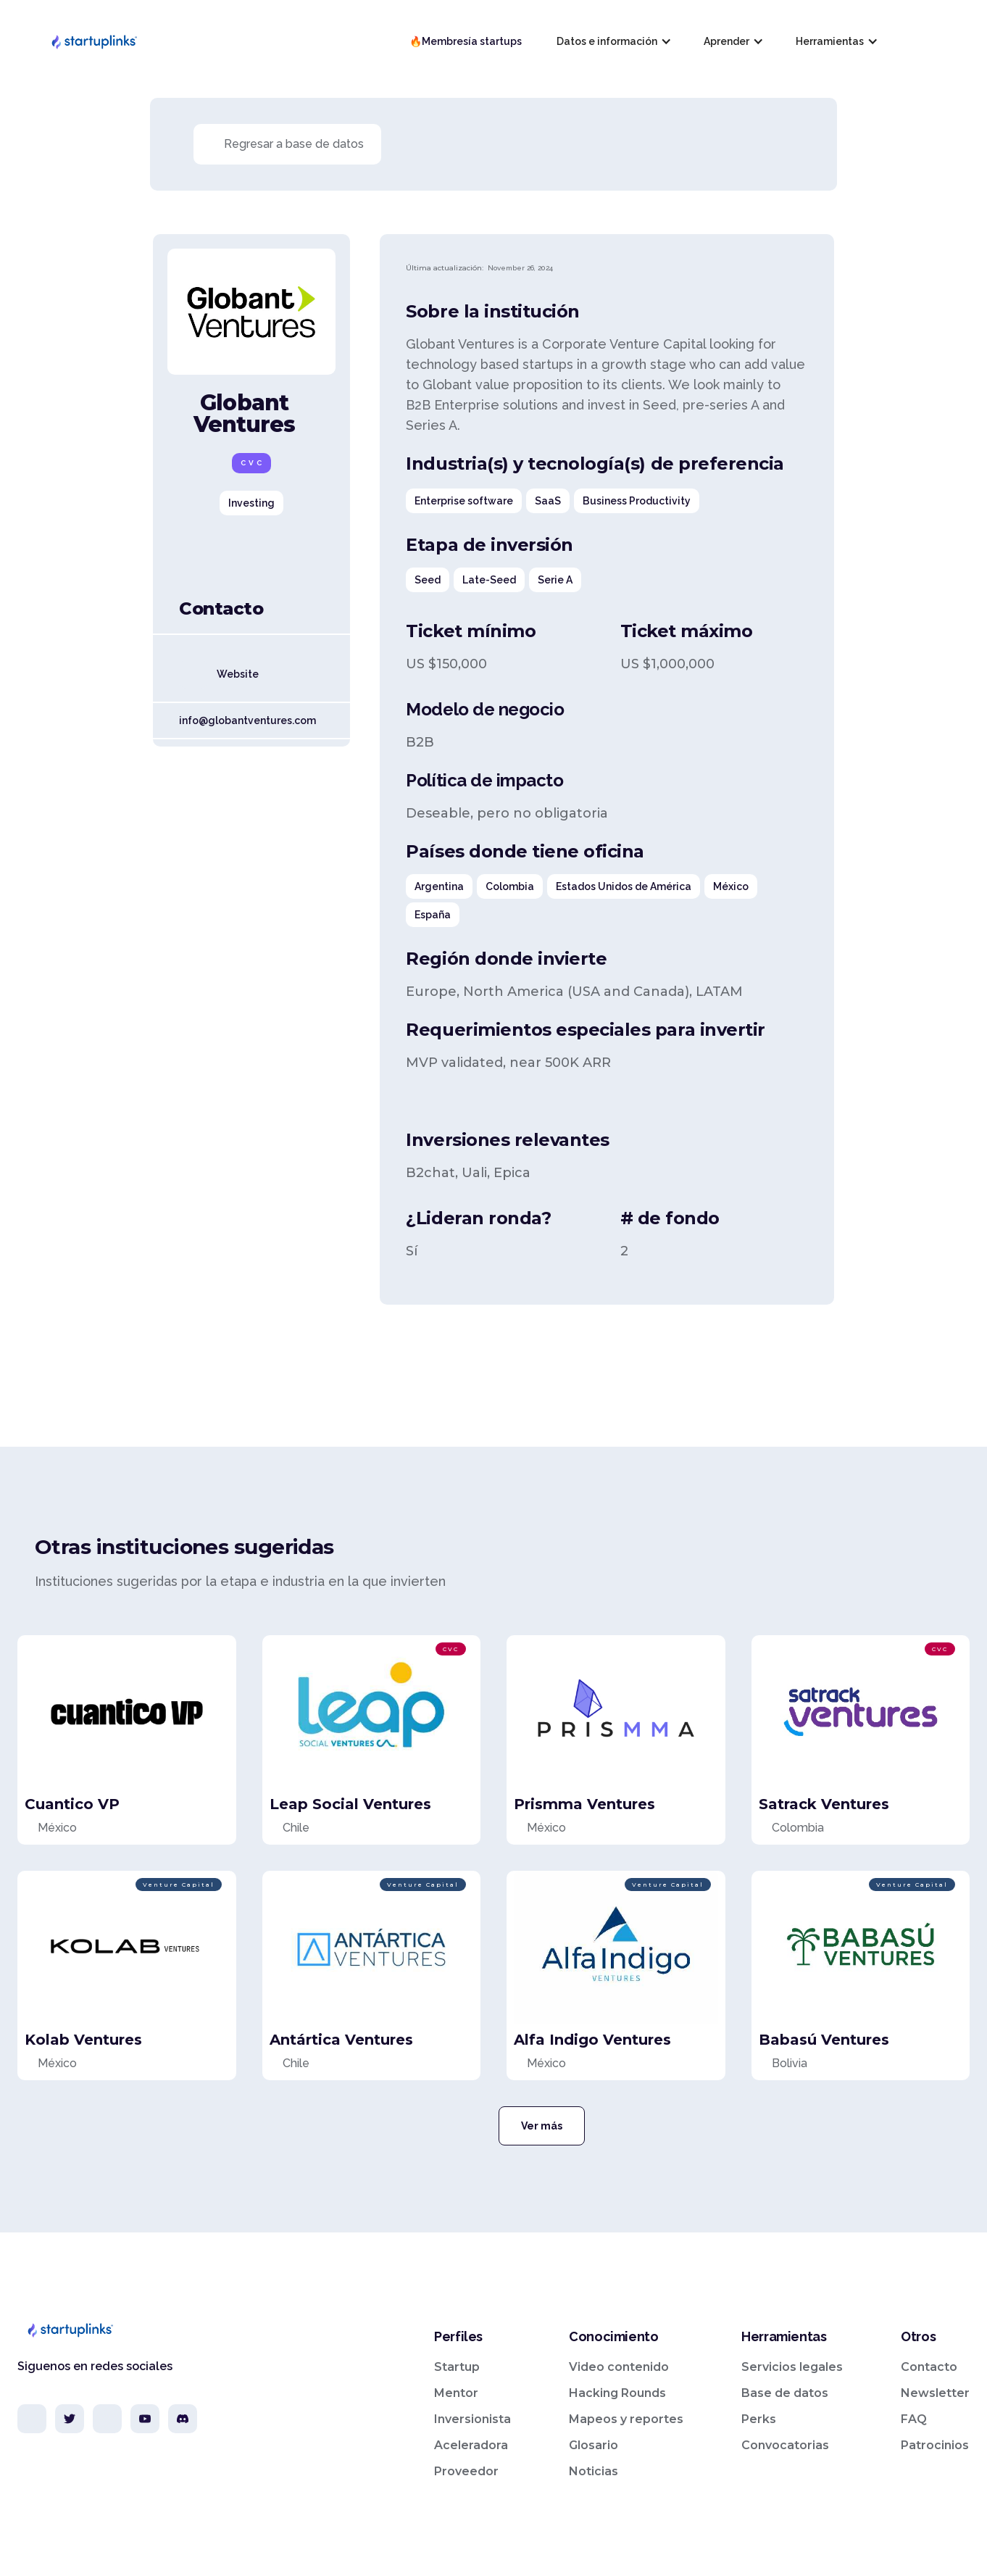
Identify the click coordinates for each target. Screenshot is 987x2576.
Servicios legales (792, 2367)
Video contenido (619, 2367)
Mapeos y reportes (626, 2419)
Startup (457, 2367)
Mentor (456, 2393)
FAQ (914, 2419)
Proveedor (466, 2471)
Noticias (593, 2471)
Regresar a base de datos (294, 144)
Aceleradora (471, 2445)
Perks (758, 2419)
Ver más (541, 2126)
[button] (612, 41)
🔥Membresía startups (465, 41)
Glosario (593, 2445)
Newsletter (935, 2393)
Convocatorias (785, 2445)
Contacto (929, 2367)
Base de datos (784, 2393)
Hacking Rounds (617, 2393)
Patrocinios (935, 2445)
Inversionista (472, 2419)
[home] (93, 41)
